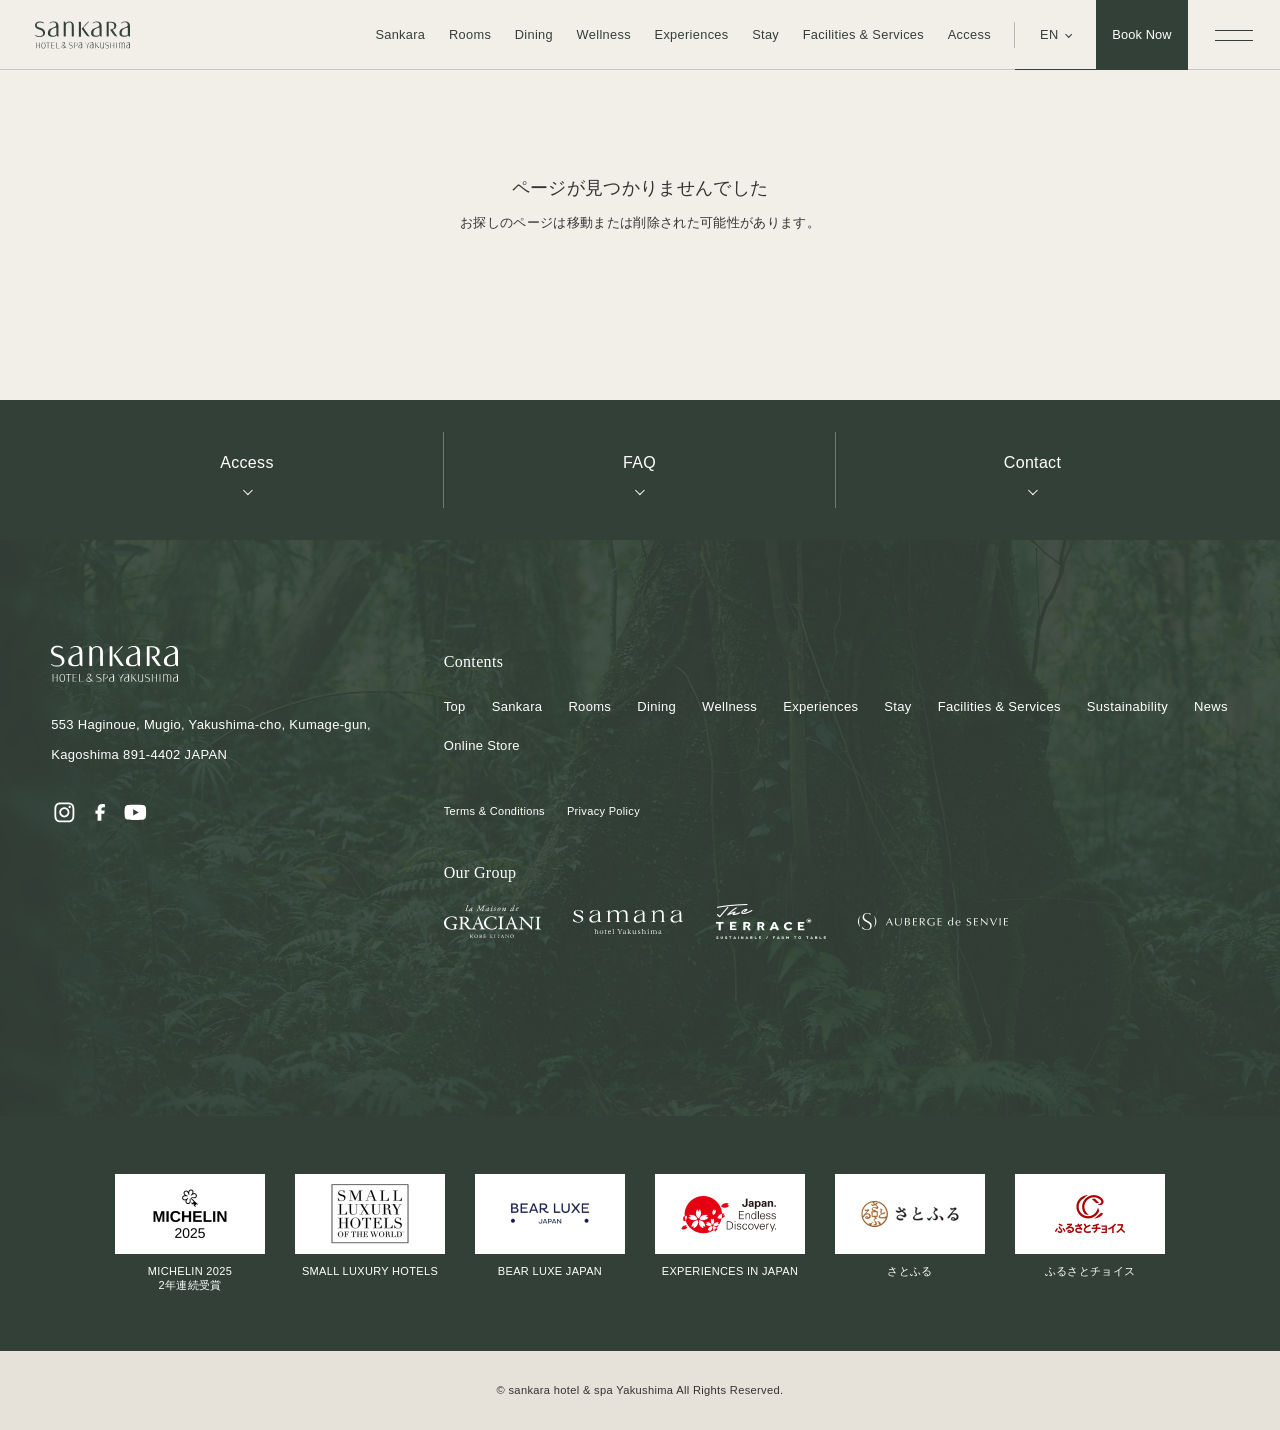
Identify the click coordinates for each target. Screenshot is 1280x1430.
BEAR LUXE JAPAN (550, 1225)
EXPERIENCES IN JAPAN (730, 1225)
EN (1049, 34)
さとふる (910, 1225)
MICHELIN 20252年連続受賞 (190, 1232)
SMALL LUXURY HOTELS (370, 1225)
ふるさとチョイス (1090, 1225)
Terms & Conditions (494, 811)
